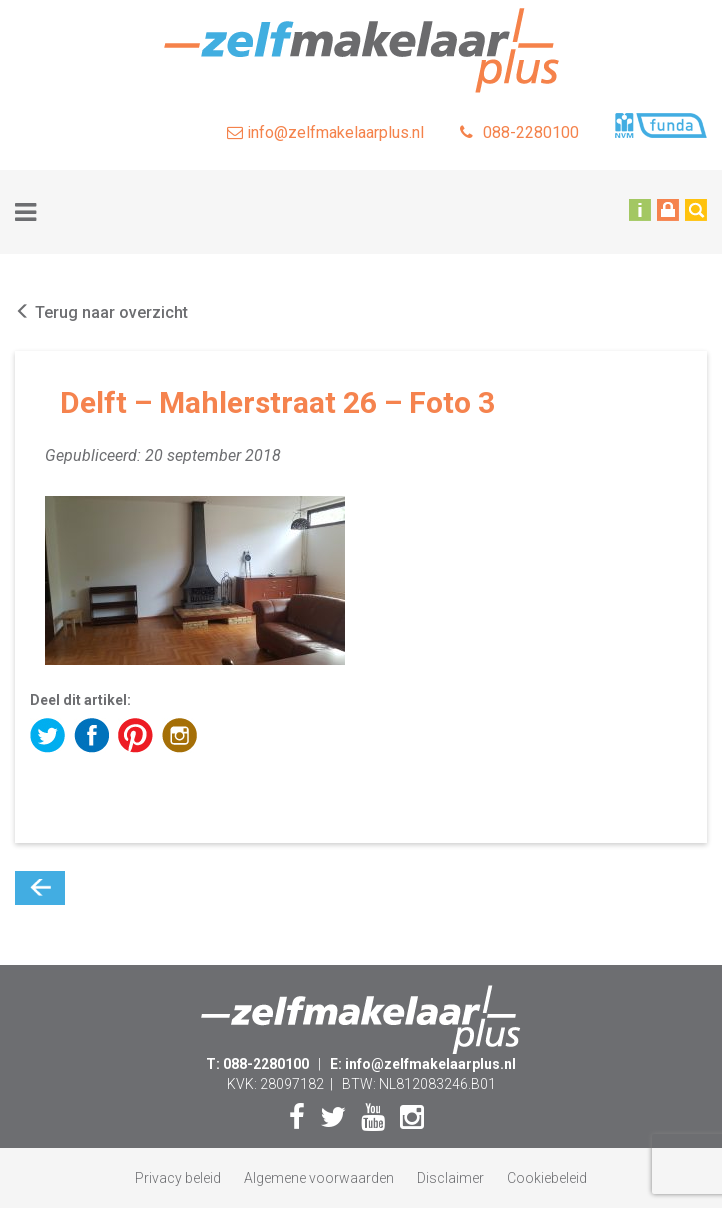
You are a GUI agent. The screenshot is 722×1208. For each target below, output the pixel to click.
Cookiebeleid (547, 1178)
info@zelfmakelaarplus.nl (325, 132)
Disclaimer (450, 1178)
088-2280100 (519, 132)
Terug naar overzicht (101, 312)
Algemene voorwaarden (319, 1178)
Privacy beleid (178, 1178)
